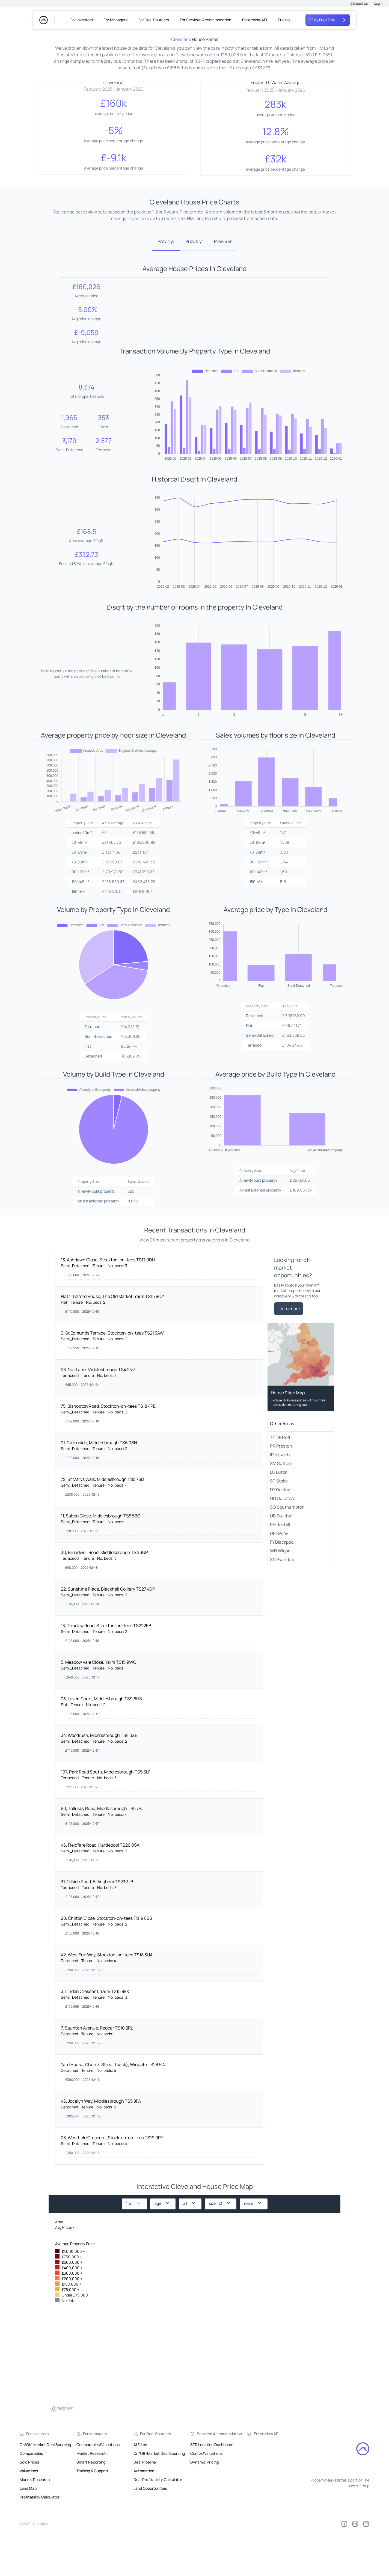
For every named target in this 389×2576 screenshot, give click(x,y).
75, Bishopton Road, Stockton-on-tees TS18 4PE (108, 1452)
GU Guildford (282, 1544)
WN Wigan (280, 1596)
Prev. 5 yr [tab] (223, 241)
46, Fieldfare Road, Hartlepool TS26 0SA (100, 1891)
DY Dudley (280, 1535)
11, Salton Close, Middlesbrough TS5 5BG (100, 1561)
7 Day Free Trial (327, 19)
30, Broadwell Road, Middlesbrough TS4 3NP (104, 1598)
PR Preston (281, 1491)
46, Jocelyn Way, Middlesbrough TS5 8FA (101, 2147)
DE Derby (279, 1579)
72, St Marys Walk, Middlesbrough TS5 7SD (102, 1525)
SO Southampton (287, 1553)
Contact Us (359, 3)
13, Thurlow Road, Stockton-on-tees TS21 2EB (106, 1671)
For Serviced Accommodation (205, 19)
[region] (194, 2350)
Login (378, 3)
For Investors (81, 19)
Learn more (288, 1354)
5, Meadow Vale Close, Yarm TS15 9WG (98, 1708)
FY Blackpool (282, 1588)
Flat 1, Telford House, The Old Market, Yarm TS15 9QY (112, 1342)
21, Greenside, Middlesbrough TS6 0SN (99, 1488)
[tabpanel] (194, 762)
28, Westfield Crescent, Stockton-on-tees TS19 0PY (112, 2183)
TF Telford (280, 1483)
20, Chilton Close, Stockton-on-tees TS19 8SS (106, 1964)
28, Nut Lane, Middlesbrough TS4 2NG (98, 1415)
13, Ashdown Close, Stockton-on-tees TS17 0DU (108, 1305)
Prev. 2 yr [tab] (194, 241)
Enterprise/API (254, 19)
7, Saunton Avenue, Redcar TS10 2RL (97, 2073)
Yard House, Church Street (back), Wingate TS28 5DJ (113, 2110)
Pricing (284, 19)
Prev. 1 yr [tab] (166, 241)
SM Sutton (280, 1509)
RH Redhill (280, 1570)
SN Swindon (282, 1605)
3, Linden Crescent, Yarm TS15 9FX (95, 2037)
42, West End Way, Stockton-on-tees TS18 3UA (107, 2000)
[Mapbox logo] (62, 2454)
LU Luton (279, 1518)
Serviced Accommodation (219, 2479)
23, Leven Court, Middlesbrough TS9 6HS (101, 1744)
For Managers (115, 19)
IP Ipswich (280, 1500)
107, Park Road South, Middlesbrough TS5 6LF (105, 1817)
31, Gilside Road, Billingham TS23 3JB (97, 1927)
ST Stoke (279, 1526)
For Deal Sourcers (153, 19)
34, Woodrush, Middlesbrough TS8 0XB (99, 1781)
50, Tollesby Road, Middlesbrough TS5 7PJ (102, 1854)
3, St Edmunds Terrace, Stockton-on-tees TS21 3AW (112, 1378)
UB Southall (281, 1561)
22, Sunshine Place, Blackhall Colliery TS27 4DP (108, 1635)
